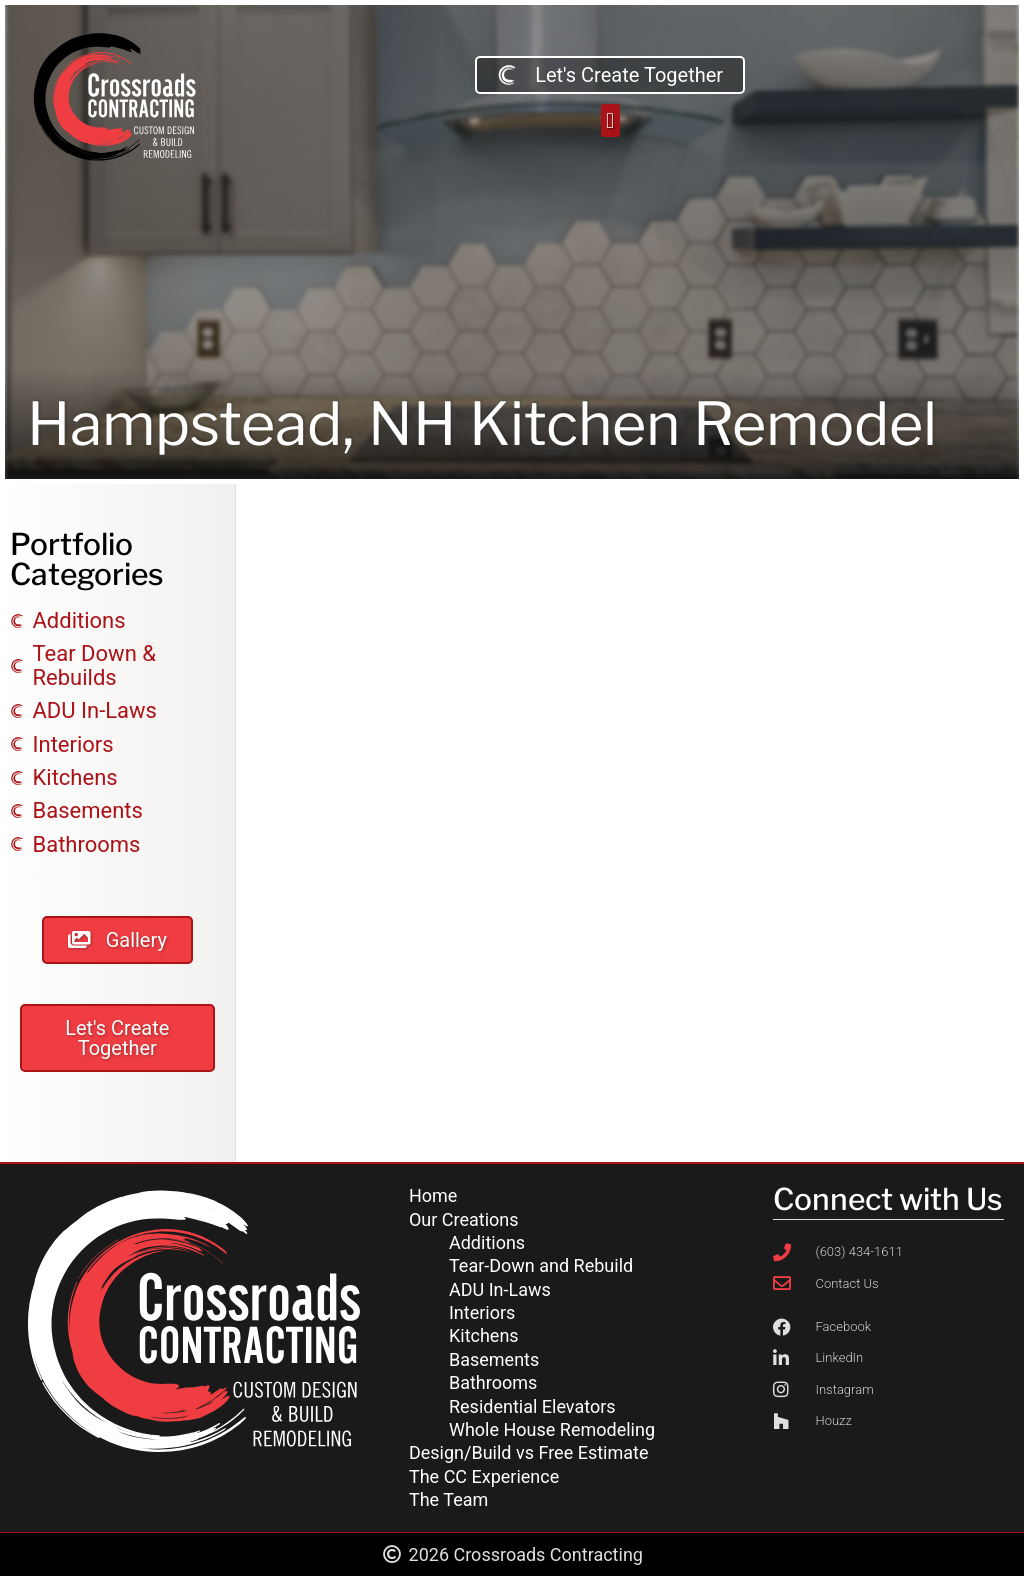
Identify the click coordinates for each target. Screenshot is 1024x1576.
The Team (448, 1499)
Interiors (482, 1312)
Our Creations (464, 1219)
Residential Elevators (532, 1406)
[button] (610, 120)
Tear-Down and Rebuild (541, 1265)
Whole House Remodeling (552, 1429)
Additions (487, 1242)
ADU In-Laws (500, 1289)
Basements (494, 1359)
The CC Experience (484, 1476)
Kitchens (484, 1335)
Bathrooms (493, 1382)
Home (433, 1195)
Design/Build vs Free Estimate (528, 1452)
